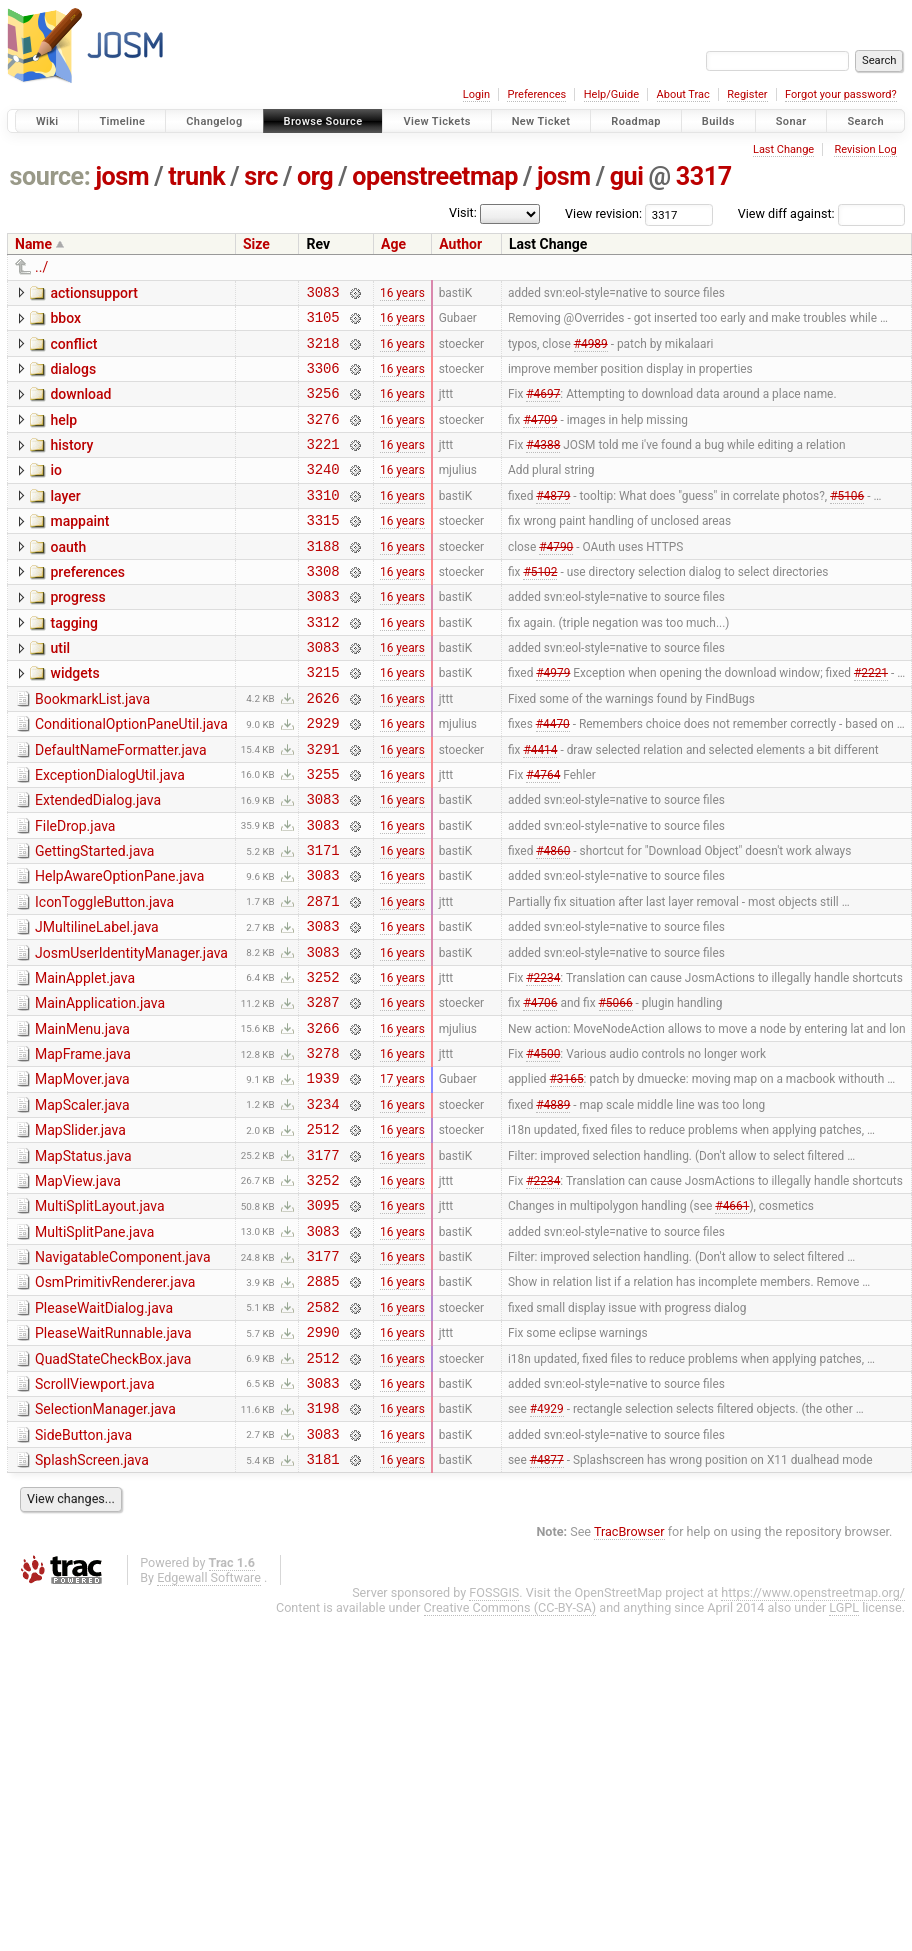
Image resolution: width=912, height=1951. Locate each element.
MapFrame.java (83, 1144)
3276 (322, 436)
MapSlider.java (80, 1229)
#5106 (847, 521)
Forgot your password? (841, 94)
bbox (65, 321)
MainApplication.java (100, 1087)
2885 (322, 1400)
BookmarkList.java (92, 747)
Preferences (536, 94)
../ (41, 267)
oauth (68, 577)
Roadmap (636, 121)
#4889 (553, 1202)
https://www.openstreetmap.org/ (813, 1733)
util (60, 690)
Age (393, 244)
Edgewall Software (209, 1718)
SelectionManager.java (105, 1541)
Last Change (783, 149)
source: (50, 176)
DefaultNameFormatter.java (121, 804)
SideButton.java (83, 1570)
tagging (73, 662)
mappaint (79, 548)
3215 (322, 719)
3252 (322, 1060)
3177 (322, 1259)
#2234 (543, 1060)
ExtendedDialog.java (98, 860)
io (56, 491)
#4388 (543, 465)
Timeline (122, 121)
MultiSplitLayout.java (100, 1314)
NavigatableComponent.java (123, 1371)
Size (256, 244)
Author (460, 244)
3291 (322, 805)
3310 (322, 521)
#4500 (543, 1146)
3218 (322, 351)
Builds (718, 121)
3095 (322, 1315)
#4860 (553, 919)
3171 (322, 918)
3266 (322, 1117)
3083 (322, 294)
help (63, 435)
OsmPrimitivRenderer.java (115, 1399)
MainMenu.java (82, 1116)
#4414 (540, 805)
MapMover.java (82, 1172)
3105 (322, 322)
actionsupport (93, 293)
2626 (322, 748)
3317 (704, 176)
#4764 (543, 833)
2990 (322, 1457)
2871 (322, 975)
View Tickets (436, 121)
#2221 (871, 720)
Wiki (47, 121)
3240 (322, 492)
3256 (322, 407)
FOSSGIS (494, 1733)
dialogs (73, 378)
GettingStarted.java (94, 917)
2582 (322, 1429)
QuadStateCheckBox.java (113, 1485)
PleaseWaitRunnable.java (113, 1456)
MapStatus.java (83, 1258)
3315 (322, 549)
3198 (322, 1542)
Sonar (791, 121)
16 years (402, 294)
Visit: (463, 212)
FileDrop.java (75, 889)
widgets (74, 718)
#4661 (732, 1316)
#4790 (556, 578)
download (80, 406)
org (315, 176)
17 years (402, 1174)
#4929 (547, 1543)
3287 (322, 1088)
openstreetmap (435, 176)
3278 (322, 1145)
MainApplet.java (85, 1059)
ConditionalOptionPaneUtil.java (131, 775)
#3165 (567, 1174)
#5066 (616, 1089)
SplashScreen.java (92, 1598)
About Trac (683, 94)
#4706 (540, 1089)
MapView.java (78, 1286)
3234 (322, 1202)
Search (865, 121)
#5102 (540, 606)
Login (476, 94)
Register (747, 94)
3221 (322, 464)
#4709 (540, 436)
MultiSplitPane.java (94, 1343)
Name (33, 244)
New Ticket (541, 121)
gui (627, 176)
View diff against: (821, 213)
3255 (322, 833)
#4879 (553, 521)
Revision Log (865, 149)
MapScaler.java (82, 1201)
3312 (322, 663)
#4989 (591, 351)
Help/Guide (611, 94)
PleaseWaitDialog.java (104, 1428)
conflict (73, 350)
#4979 (553, 720)
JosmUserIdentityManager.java (131, 1031)
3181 (322, 1599)
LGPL (844, 1748)
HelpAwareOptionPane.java (119, 945)
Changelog (214, 121)
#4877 (547, 1600)
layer (65, 520)
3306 (322, 379)
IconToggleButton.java (104, 974)
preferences (87, 605)
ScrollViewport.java (95, 1513)
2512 (322, 1230)
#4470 (553, 777)
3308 (322, 606)
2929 (322, 776)
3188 (322, 578)
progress (77, 633)
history (71, 463)
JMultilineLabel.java (97, 1002)
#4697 (543, 408)
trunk (196, 176)
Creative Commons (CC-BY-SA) (510, 1748)
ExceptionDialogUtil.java (110, 832)
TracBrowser (629, 1672)
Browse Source (323, 121)
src (261, 176)
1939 (322, 1173)
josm (122, 176)
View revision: (603, 213)
